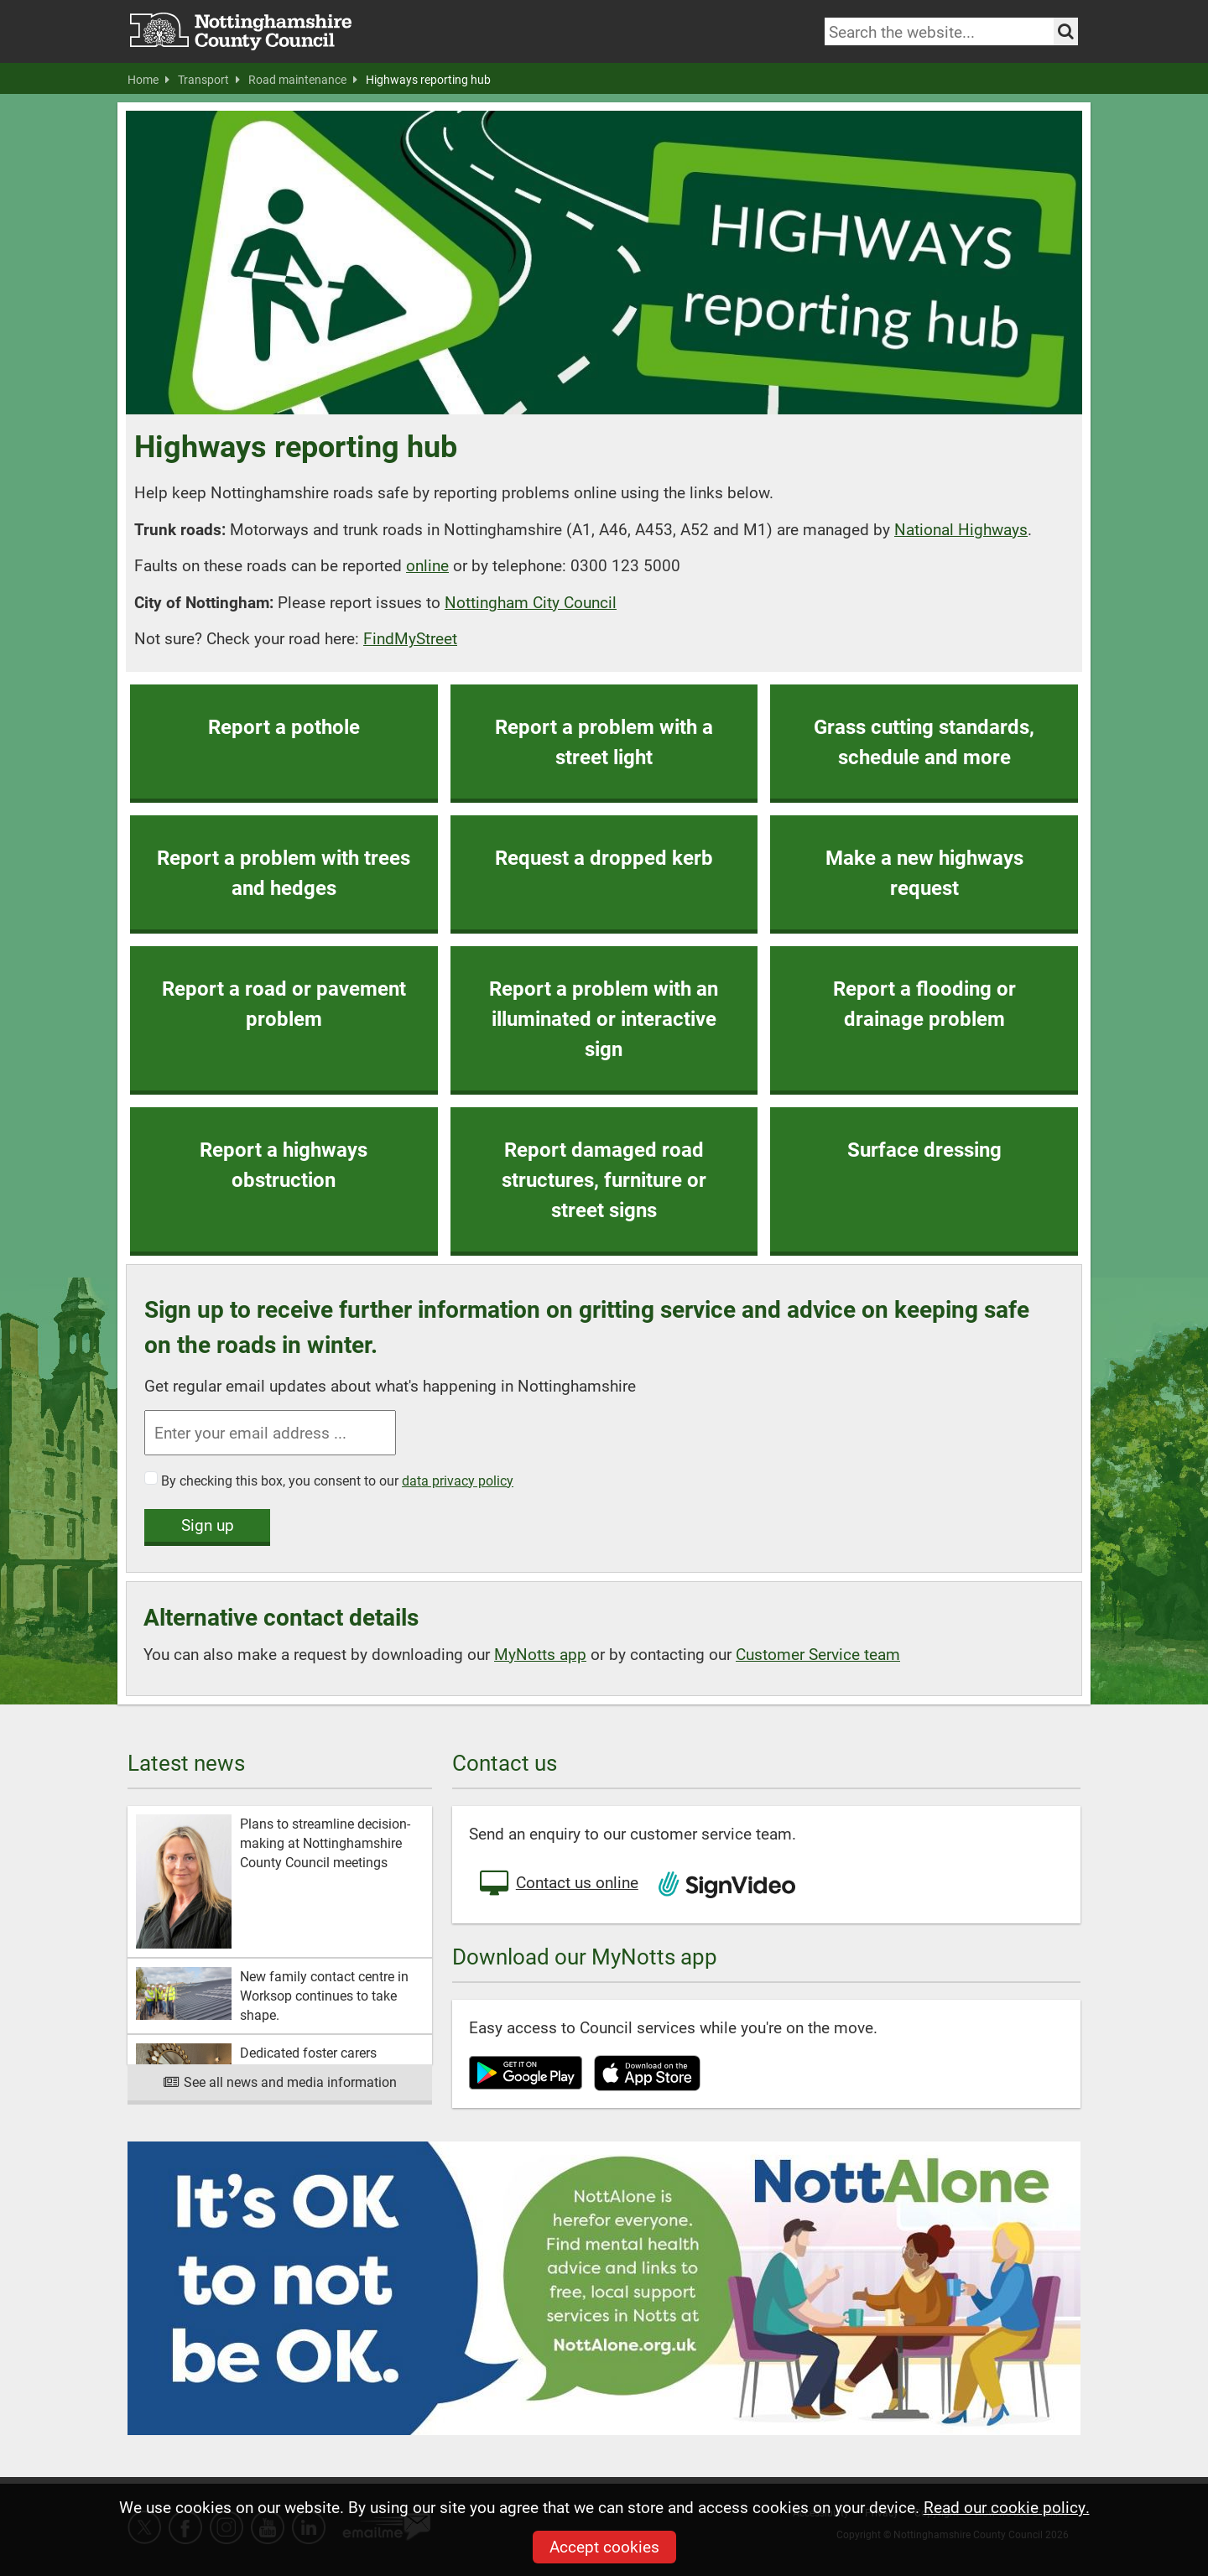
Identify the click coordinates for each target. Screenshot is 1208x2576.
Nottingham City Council (531, 601)
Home (148, 79)
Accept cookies (604, 2546)
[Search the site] (1066, 31)
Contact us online (557, 1884)
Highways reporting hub (428, 79)
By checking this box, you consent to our (337, 1480)
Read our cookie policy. (1007, 2506)
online (427, 564)
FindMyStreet (410, 637)
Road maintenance (302, 79)
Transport (209, 79)
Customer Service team (818, 1653)
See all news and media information (280, 2081)
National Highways (961, 528)
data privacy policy (457, 1480)
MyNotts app (540, 1653)
